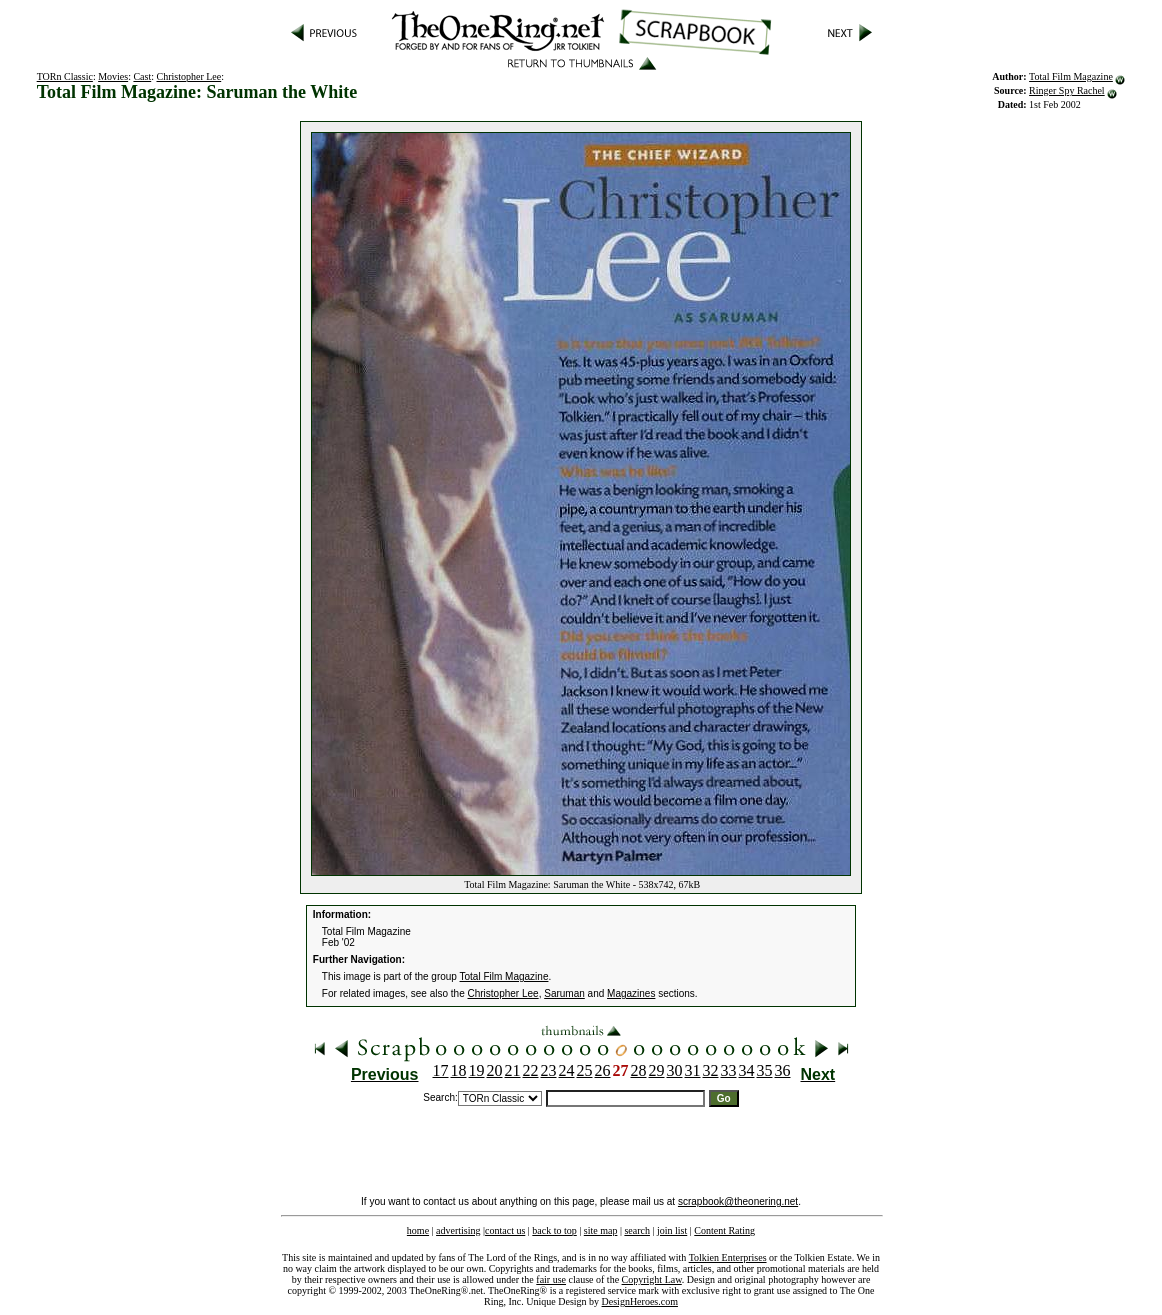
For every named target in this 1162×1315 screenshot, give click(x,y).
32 (711, 1070)
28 (639, 1070)
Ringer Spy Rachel (1067, 90)
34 (747, 1070)
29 (657, 1070)
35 (765, 1070)
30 (675, 1070)
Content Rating (724, 1230)
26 (603, 1070)
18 (459, 1070)
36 (783, 1070)
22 (531, 1070)
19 (477, 1070)
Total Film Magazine (1071, 76)
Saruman (564, 993)
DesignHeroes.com (640, 1301)
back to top (554, 1230)
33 (729, 1070)
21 (513, 1070)
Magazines (631, 993)
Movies (113, 76)
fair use (551, 1279)
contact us (505, 1230)
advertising (458, 1230)
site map (601, 1230)
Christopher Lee (189, 76)
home (418, 1230)
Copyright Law (652, 1279)
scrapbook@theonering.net (738, 1201)
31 (693, 1070)
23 (549, 1070)
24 (567, 1070)
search (637, 1230)
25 (585, 1070)
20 (495, 1070)
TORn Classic (65, 76)
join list (672, 1230)
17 (441, 1070)
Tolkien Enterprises (728, 1257)
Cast (142, 76)
